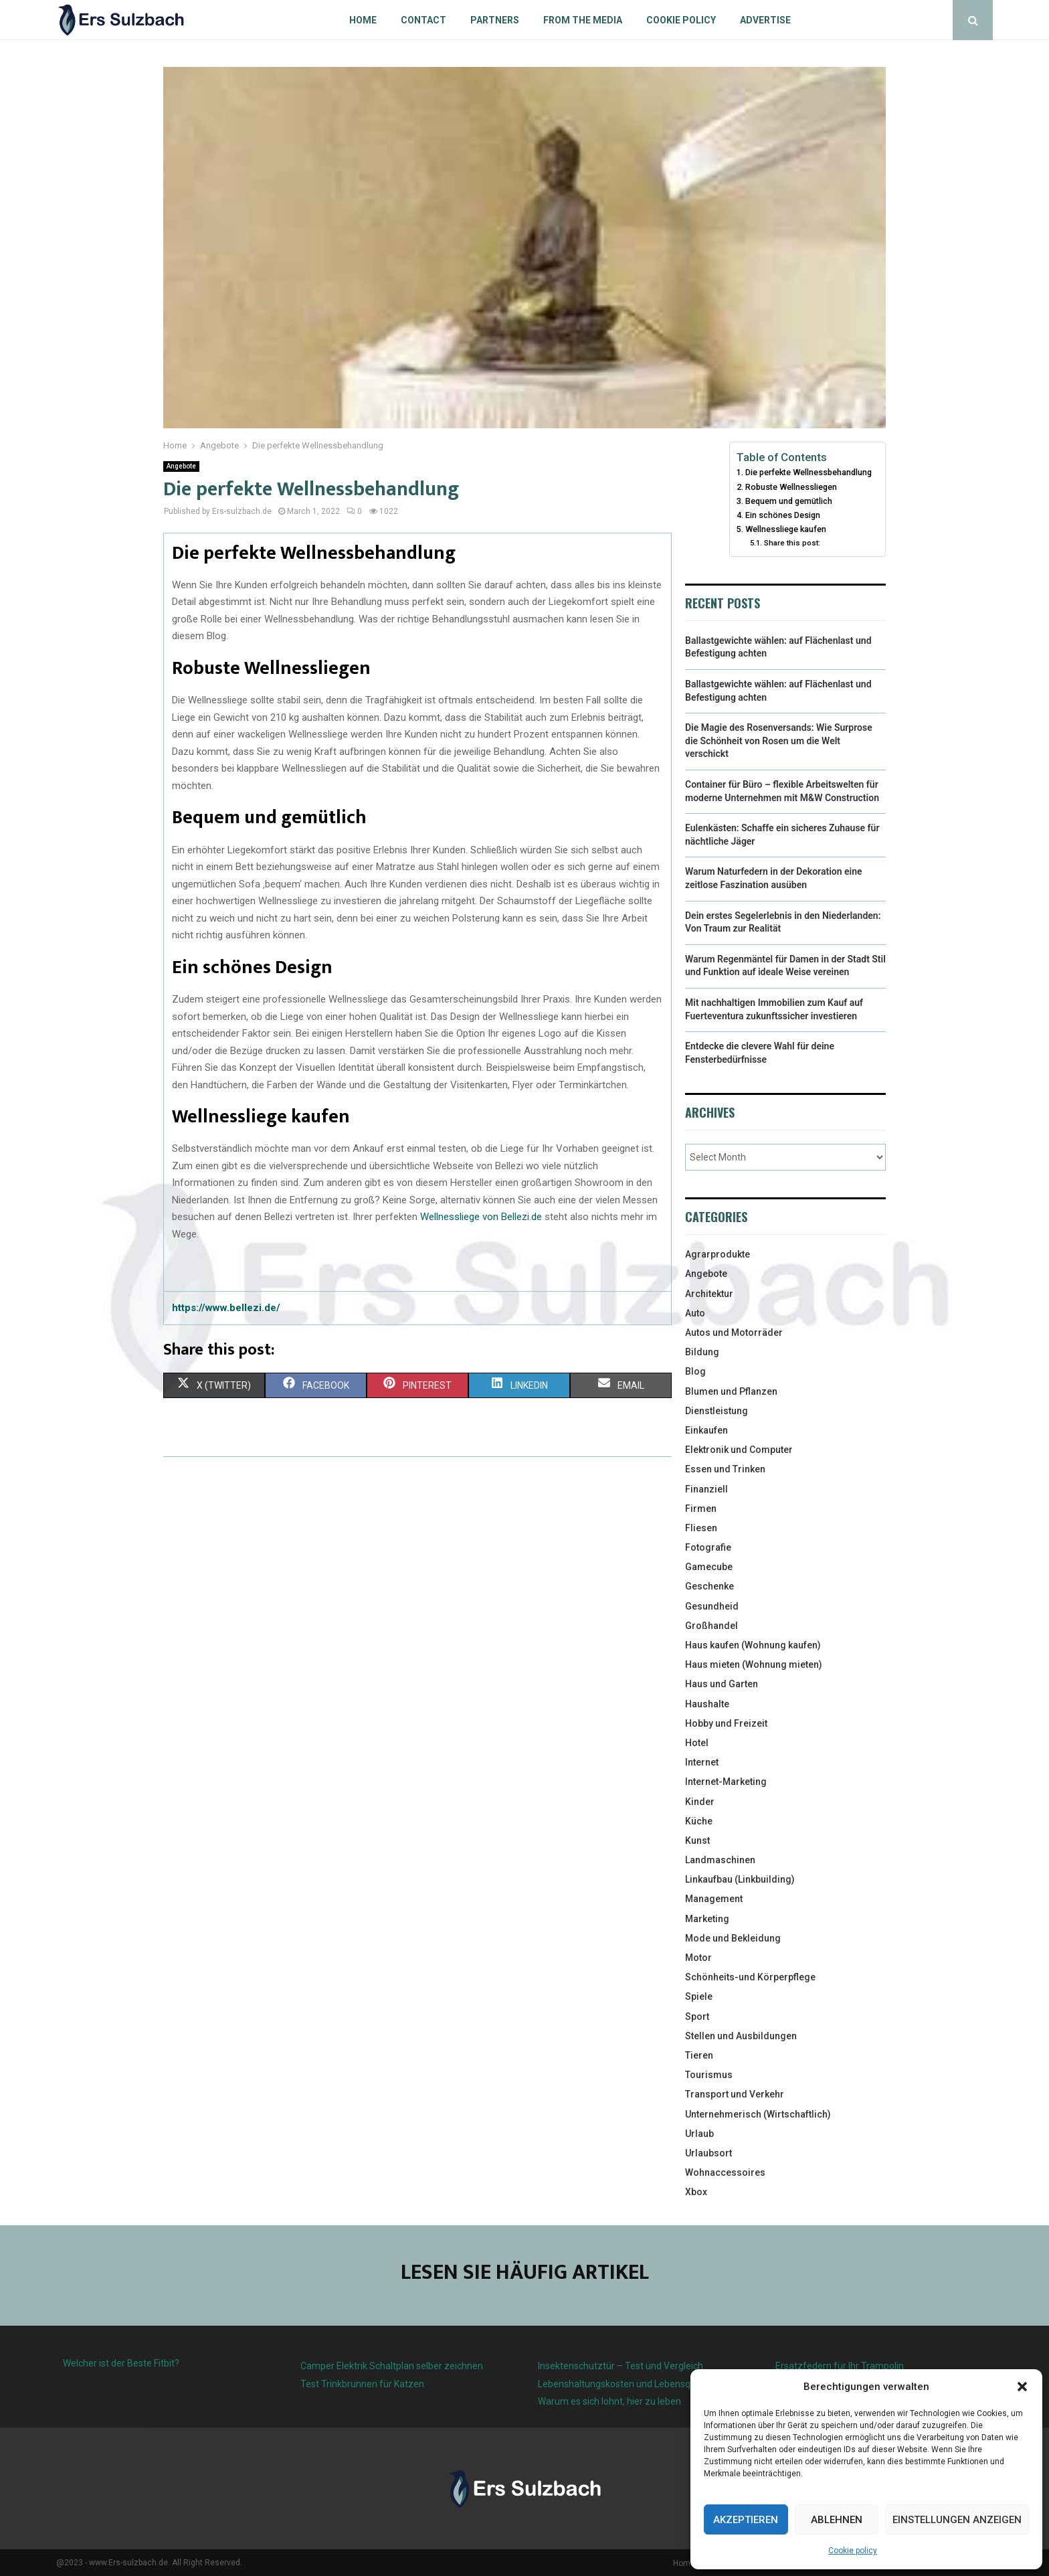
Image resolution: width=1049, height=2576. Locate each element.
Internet (702, 1762)
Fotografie (708, 1547)
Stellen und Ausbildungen (741, 2036)
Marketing (707, 1918)
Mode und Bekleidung (733, 1938)
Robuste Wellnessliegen (791, 487)
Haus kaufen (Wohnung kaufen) (753, 1645)
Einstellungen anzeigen (957, 2520)
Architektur (709, 1293)
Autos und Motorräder (734, 1332)
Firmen (701, 1508)
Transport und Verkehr (734, 2094)
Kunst (697, 1840)
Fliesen (701, 1528)
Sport (697, 2016)
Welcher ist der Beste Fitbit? (121, 2363)
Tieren (699, 2055)
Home (363, 20)
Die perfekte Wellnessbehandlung (808, 472)
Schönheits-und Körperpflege (750, 1977)
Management (714, 1898)
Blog (695, 1371)
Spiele (698, 1996)
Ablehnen (836, 2520)
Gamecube (709, 1566)
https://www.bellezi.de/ (226, 1308)
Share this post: (792, 542)
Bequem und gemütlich (788, 501)
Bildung (702, 1352)
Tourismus (709, 2074)
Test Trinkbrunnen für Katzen (362, 2384)
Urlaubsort (708, 2153)
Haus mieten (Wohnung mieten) (753, 1664)
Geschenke (709, 1586)
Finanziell (706, 1489)
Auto (695, 1313)
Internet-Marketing (726, 1781)
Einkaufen (706, 1430)
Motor (698, 1957)
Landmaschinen (720, 1860)
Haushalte (707, 1704)
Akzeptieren (745, 2520)
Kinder (699, 1801)
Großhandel (711, 1625)
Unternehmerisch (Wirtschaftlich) (758, 2114)
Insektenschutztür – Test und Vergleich (620, 2365)
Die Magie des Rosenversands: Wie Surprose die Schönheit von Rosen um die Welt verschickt (778, 740)
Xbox (696, 2191)
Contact (423, 20)
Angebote (181, 466)
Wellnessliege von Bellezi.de (481, 1217)
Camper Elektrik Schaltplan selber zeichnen (391, 2365)
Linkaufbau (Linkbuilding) (740, 1879)
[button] (1022, 2386)
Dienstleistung (716, 1410)
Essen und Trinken (725, 1469)
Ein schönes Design (782, 515)
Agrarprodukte (717, 1254)
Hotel (696, 1742)
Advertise (765, 20)
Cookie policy (852, 2550)
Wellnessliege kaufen (785, 529)
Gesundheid (712, 1606)
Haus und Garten (721, 1684)
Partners (494, 20)
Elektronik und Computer (739, 1449)
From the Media (582, 20)
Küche (698, 1821)
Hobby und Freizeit (726, 1723)
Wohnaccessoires (725, 2172)
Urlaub (699, 2133)
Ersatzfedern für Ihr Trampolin (839, 2365)
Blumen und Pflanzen (731, 1391)
